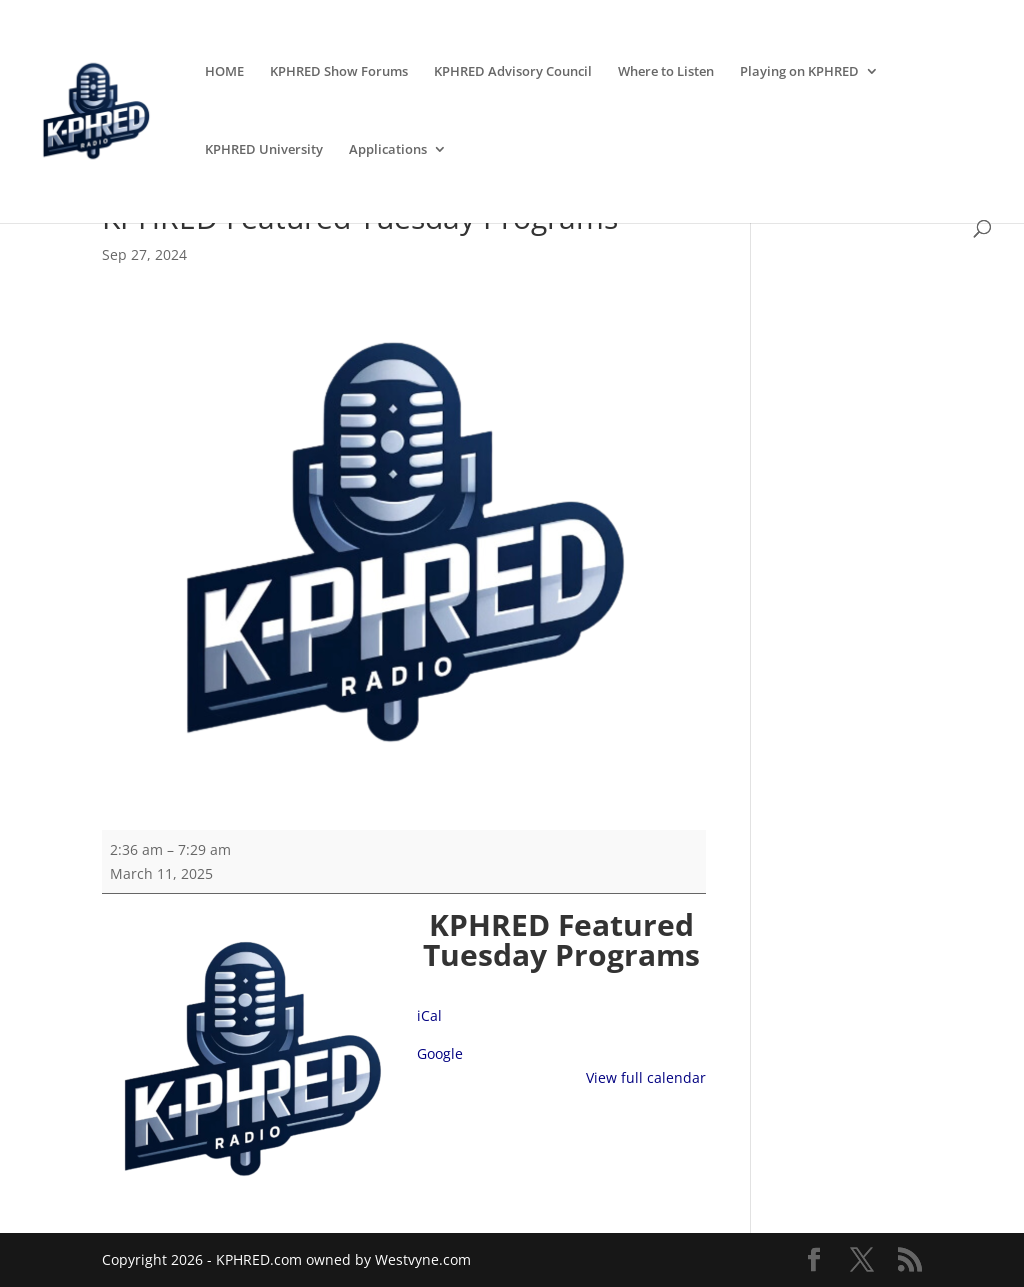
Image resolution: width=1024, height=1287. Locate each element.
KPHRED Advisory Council (513, 72)
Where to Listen (666, 72)
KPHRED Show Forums (339, 72)
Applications (388, 150)
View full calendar (646, 1077)
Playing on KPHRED (799, 72)
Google (440, 1053)
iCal (429, 1015)
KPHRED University (264, 150)
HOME (224, 72)
